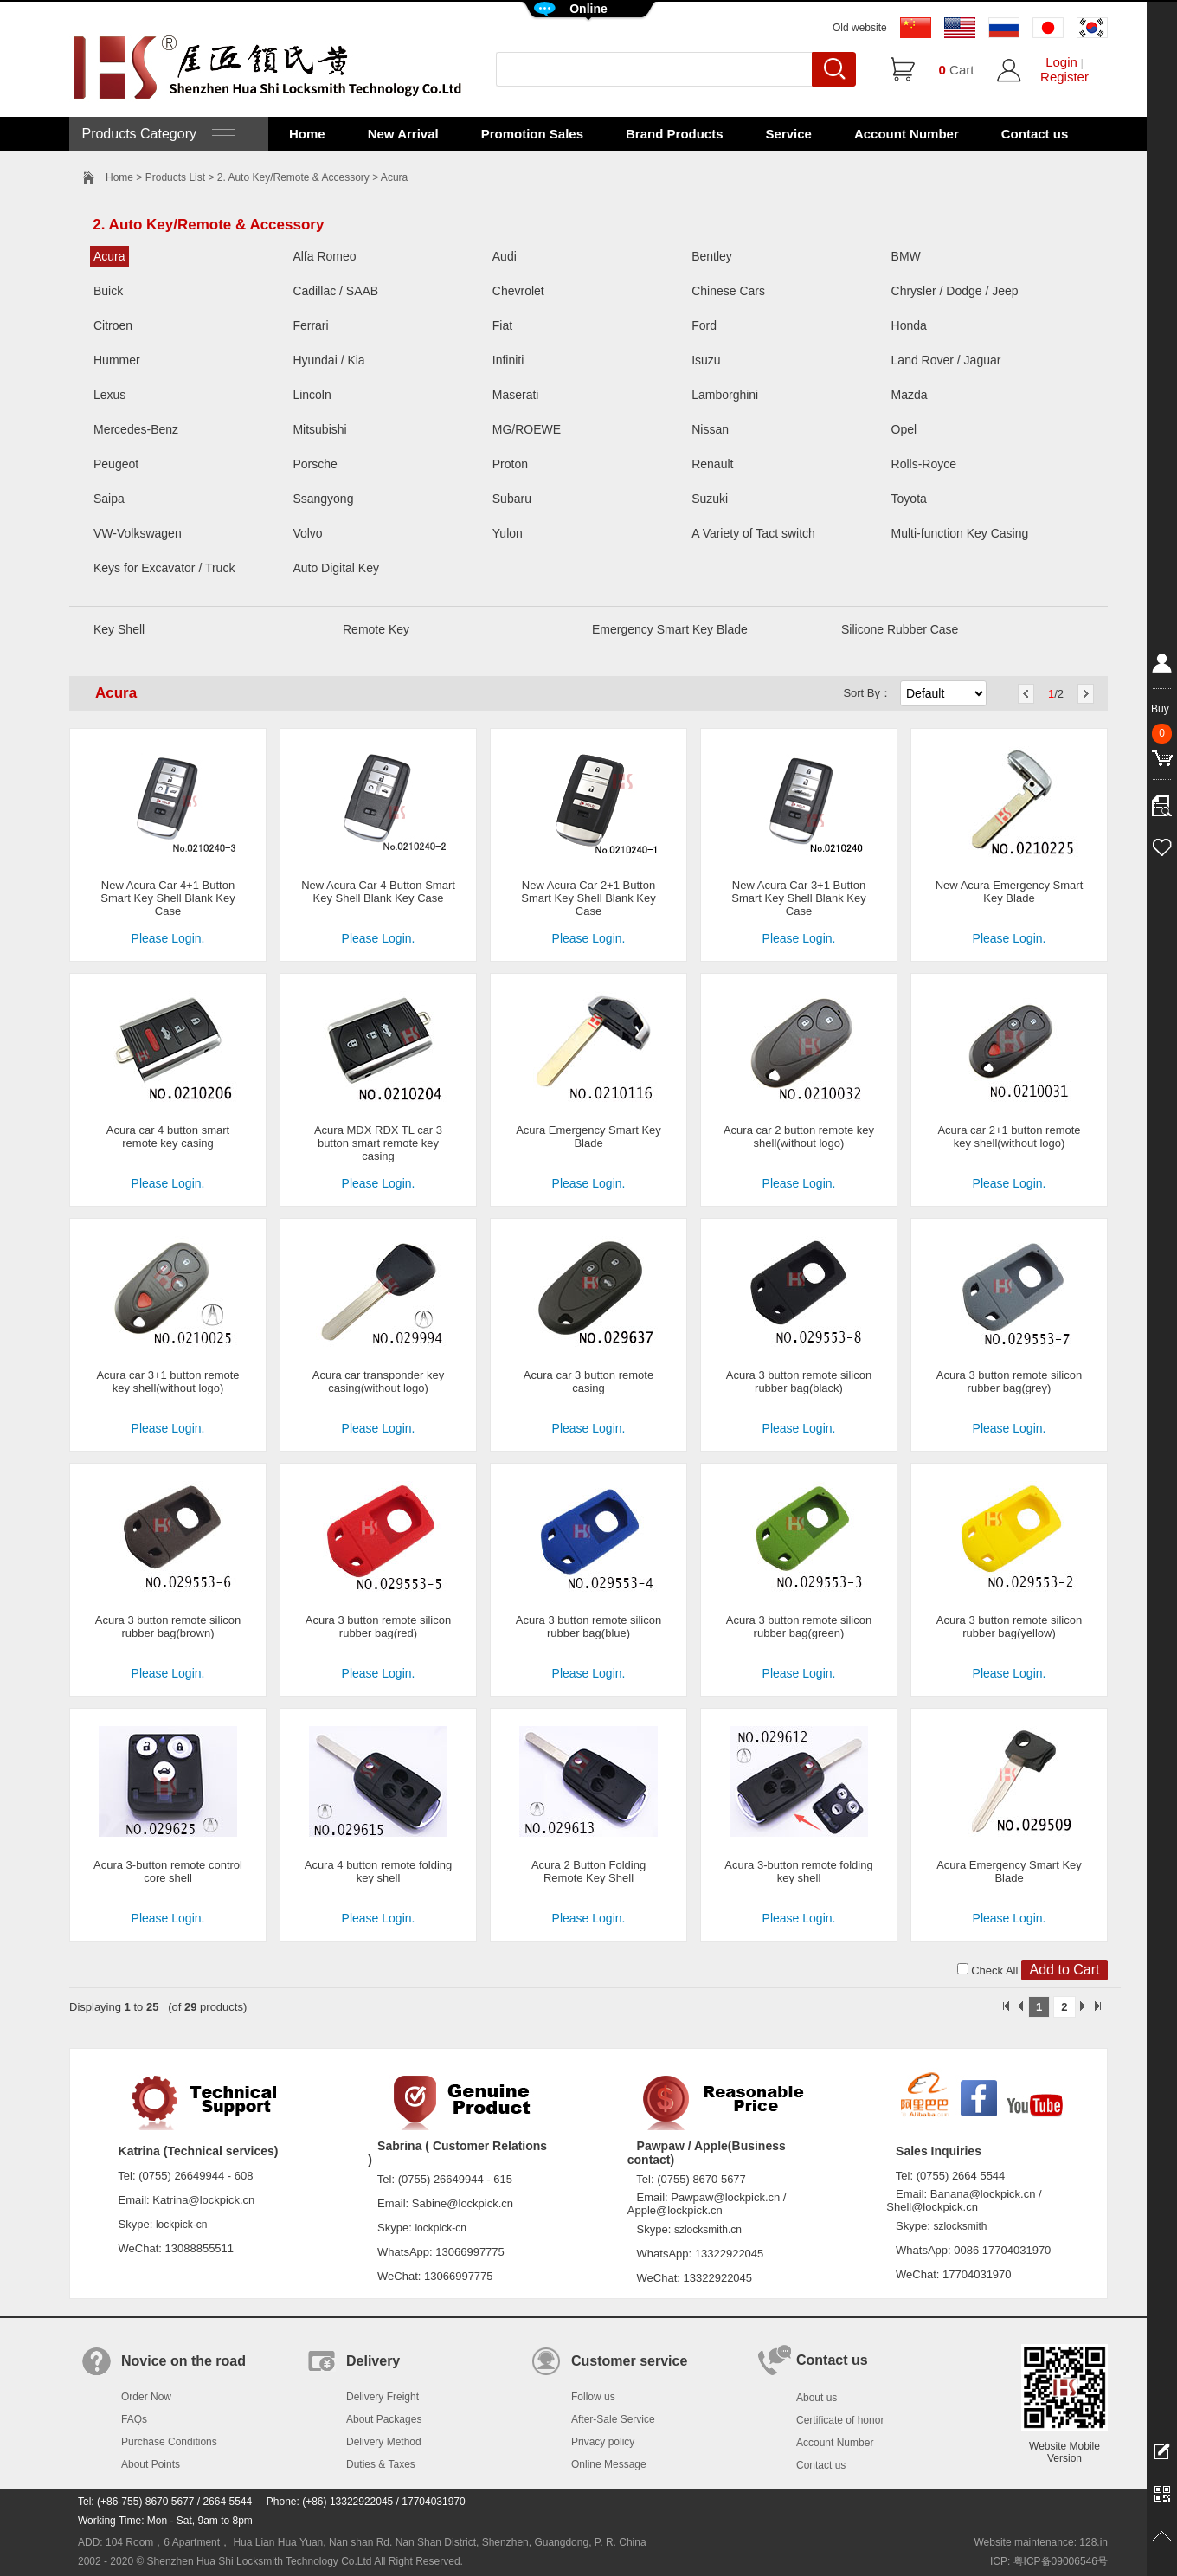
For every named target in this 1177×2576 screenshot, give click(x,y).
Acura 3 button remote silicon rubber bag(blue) (588, 1626)
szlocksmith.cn (708, 2230)
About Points (150, 2464)
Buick (108, 291)
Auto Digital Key (336, 568)
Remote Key (376, 629)
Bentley (711, 256)
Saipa (109, 499)
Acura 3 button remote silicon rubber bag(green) (798, 1626)
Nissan (710, 429)
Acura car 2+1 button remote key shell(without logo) (1008, 1137)
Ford (704, 325)
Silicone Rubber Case (899, 629)
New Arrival (403, 133)
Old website (860, 28)
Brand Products (675, 133)
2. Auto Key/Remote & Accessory (293, 177)
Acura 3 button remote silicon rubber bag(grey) (1009, 1381)
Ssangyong (323, 499)
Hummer (116, 360)
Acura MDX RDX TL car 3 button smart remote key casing (378, 1143)
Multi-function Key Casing (960, 533)
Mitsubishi (319, 429)
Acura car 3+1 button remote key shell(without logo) (167, 1381)
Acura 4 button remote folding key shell (379, 1871)
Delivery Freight (382, 2397)
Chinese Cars (728, 291)
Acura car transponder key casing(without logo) (378, 1381)
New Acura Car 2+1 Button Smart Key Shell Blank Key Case (588, 898)
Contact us (1035, 133)
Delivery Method (383, 2442)
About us (816, 2398)
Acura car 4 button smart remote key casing (167, 1137)
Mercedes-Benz (135, 429)
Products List (175, 177)
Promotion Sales (532, 133)
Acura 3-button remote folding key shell (798, 1871)
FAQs (134, 2419)
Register (1064, 76)
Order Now (146, 2397)
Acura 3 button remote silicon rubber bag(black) (798, 1381)
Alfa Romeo (324, 256)
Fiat (502, 325)
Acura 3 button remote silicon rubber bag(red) (378, 1626)
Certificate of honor (840, 2420)
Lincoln (312, 395)
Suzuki (709, 499)
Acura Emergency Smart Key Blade (588, 1137)
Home (307, 133)
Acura (109, 256)
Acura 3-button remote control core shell (167, 1871)
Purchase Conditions (169, 2442)
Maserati (515, 395)
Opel (904, 429)
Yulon (507, 533)
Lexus (109, 395)
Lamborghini (724, 395)
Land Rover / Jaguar (946, 360)
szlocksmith (960, 2226)
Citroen (112, 325)
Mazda (909, 395)
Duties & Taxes (380, 2464)
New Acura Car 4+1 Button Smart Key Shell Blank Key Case (167, 898)
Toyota (909, 499)
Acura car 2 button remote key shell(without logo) (799, 1137)
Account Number (906, 133)
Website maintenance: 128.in (1041, 2542)
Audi (504, 256)
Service (789, 133)
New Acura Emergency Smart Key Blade (1010, 892)
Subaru (511, 499)
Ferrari (310, 325)
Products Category (156, 133)
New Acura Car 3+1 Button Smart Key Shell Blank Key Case (798, 898)
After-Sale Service (613, 2419)
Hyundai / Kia (328, 360)
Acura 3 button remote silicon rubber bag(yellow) (1009, 1626)
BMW (906, 256)
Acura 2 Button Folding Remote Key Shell (588, 1871)
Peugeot (115, 464)
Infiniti (508, 360)
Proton (510, 464)
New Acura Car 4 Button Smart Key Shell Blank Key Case (378, 892)
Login (1061, 62)
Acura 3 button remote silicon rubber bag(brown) (168, 1626)
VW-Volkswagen (137, 533)
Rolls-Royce (923, 464)
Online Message (608, 2464)
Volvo (307, 533)
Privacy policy (602, 2442)
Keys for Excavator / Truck (164, 568)
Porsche (315, 464)
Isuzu (705, 360)
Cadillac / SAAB (335, 291)
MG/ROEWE (526, 429)
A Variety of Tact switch (753, 533)
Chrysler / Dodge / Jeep (955, 291)
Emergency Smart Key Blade (670, 629)
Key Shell (119, 629)
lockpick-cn (181, 2225)
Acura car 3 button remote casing (588, 1381)
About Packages (383, 2419)
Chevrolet (518, 291)
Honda (909, 325)
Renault (712, 464)
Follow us (593, 2397)
